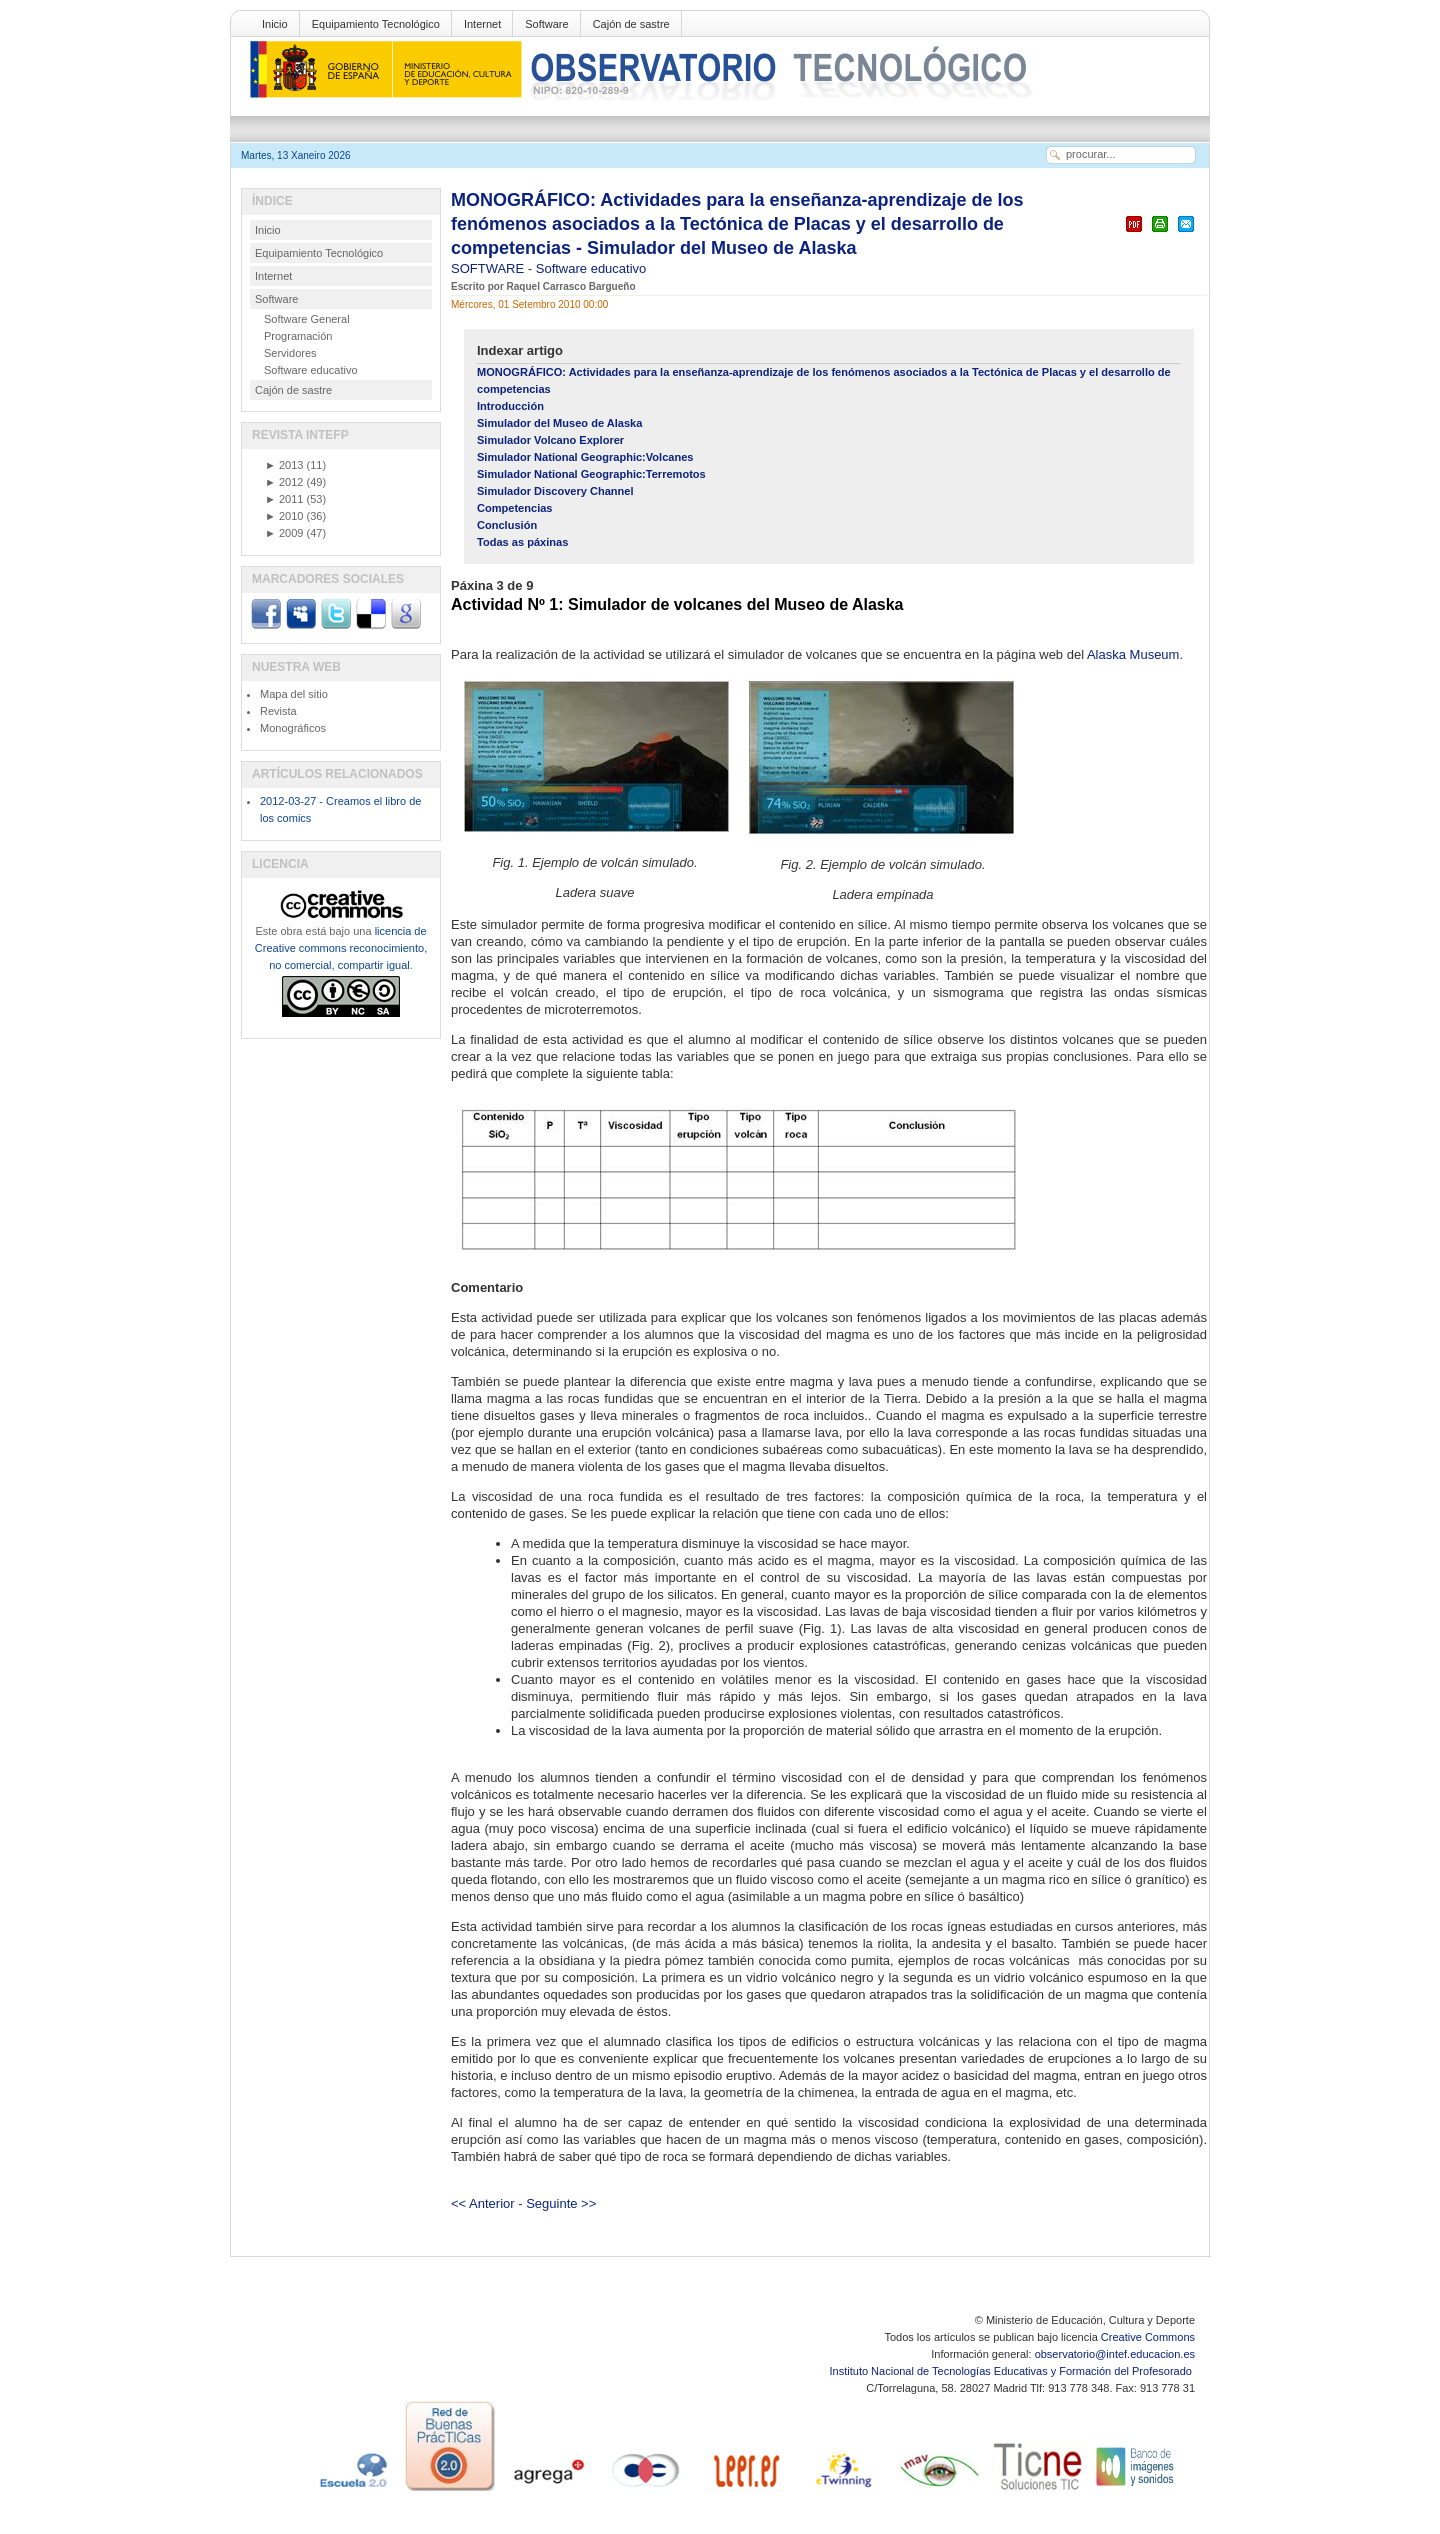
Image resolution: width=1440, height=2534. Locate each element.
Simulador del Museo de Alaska (559, 423)
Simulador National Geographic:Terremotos (591, 474)
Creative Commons (1148, 2337)
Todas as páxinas (522, 542)
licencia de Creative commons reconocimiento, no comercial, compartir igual (341, 948)
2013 (284, 465)
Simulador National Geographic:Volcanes (585, 457)
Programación (298, 336)
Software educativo (591, 268)
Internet (482, 24)
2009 (284, 533)
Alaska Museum (1133, 654)
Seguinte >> (561, 2203)
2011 (284, 499)
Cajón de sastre (631, 24)
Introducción (510, 406)
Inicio (275, 24)
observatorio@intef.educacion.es (1115, 2354)
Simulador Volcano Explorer (550, 440)
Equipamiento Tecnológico (376, 24)
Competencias (515, 508)
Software (546, 24)
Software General (307, 319)
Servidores (290, 353)
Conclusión (507, 525)
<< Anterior (483, 2203)
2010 (284, 516)
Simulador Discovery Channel (555, 491)
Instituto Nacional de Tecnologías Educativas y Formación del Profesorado (1012, 2371)
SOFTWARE (489, 268)
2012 (284, 482)
